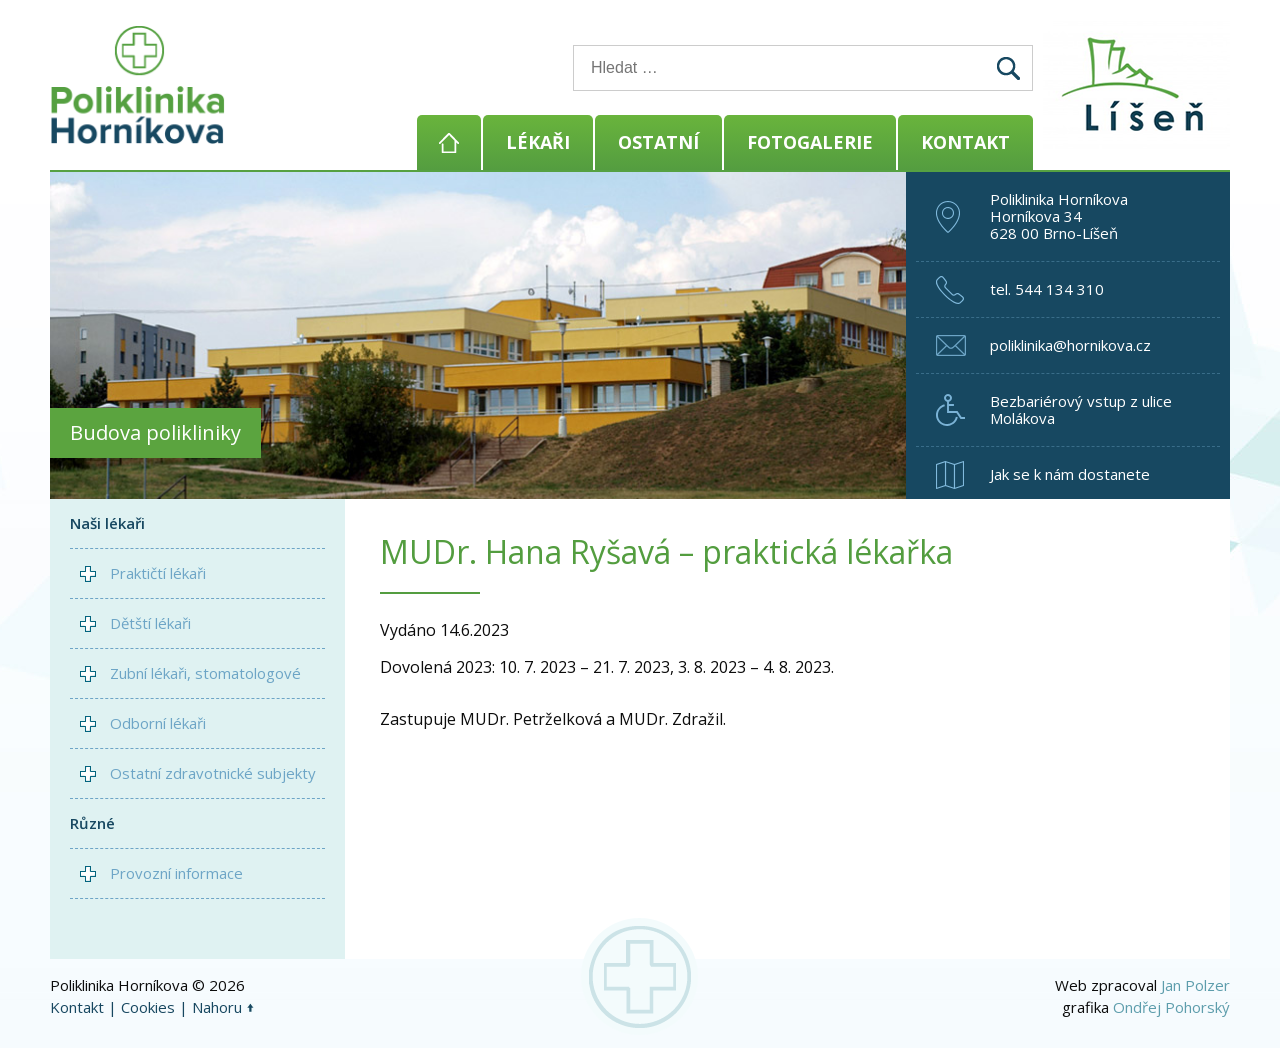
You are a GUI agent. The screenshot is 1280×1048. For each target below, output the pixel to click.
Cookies (148, 1007)
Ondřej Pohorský (1171, 1007)
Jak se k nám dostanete (1070, 474)
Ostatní (658, 142)
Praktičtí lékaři (158, 573)
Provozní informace (176, 873)
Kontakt (965, 142)
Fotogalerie (810, 142)
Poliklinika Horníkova (138, 85)
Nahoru (217, 1007)
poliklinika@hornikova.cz (1070, 345)
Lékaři (538, 142)
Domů (449, 142)
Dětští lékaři (150, 623)
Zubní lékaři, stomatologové (205, 673)
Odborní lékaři (158, 723)
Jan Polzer (1195, 985)
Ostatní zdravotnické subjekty (213, 773)
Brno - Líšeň (1140, 85)
